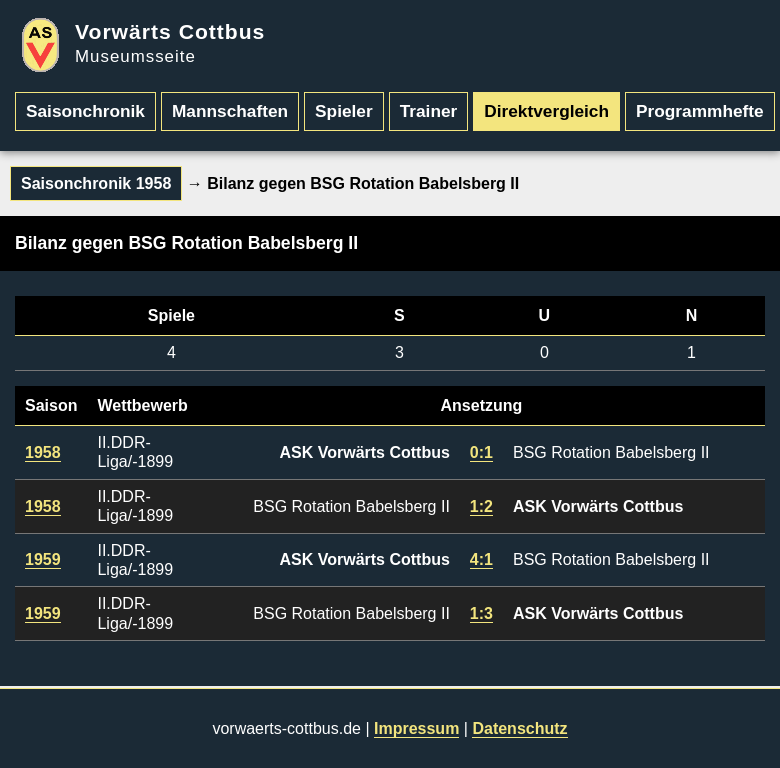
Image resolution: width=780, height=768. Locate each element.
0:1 (481, 452)
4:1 (481, 559)
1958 (43, 452)
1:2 (481, 506)
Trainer (429, 111)
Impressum (416, 728)
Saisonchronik (85, 111)
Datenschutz (519, 728)
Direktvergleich (546, 111)
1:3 (481, 613)
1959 (43, 559)
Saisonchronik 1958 (96, 183)
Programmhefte (700, 111)
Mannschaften (230, 111)
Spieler (344, 111)
